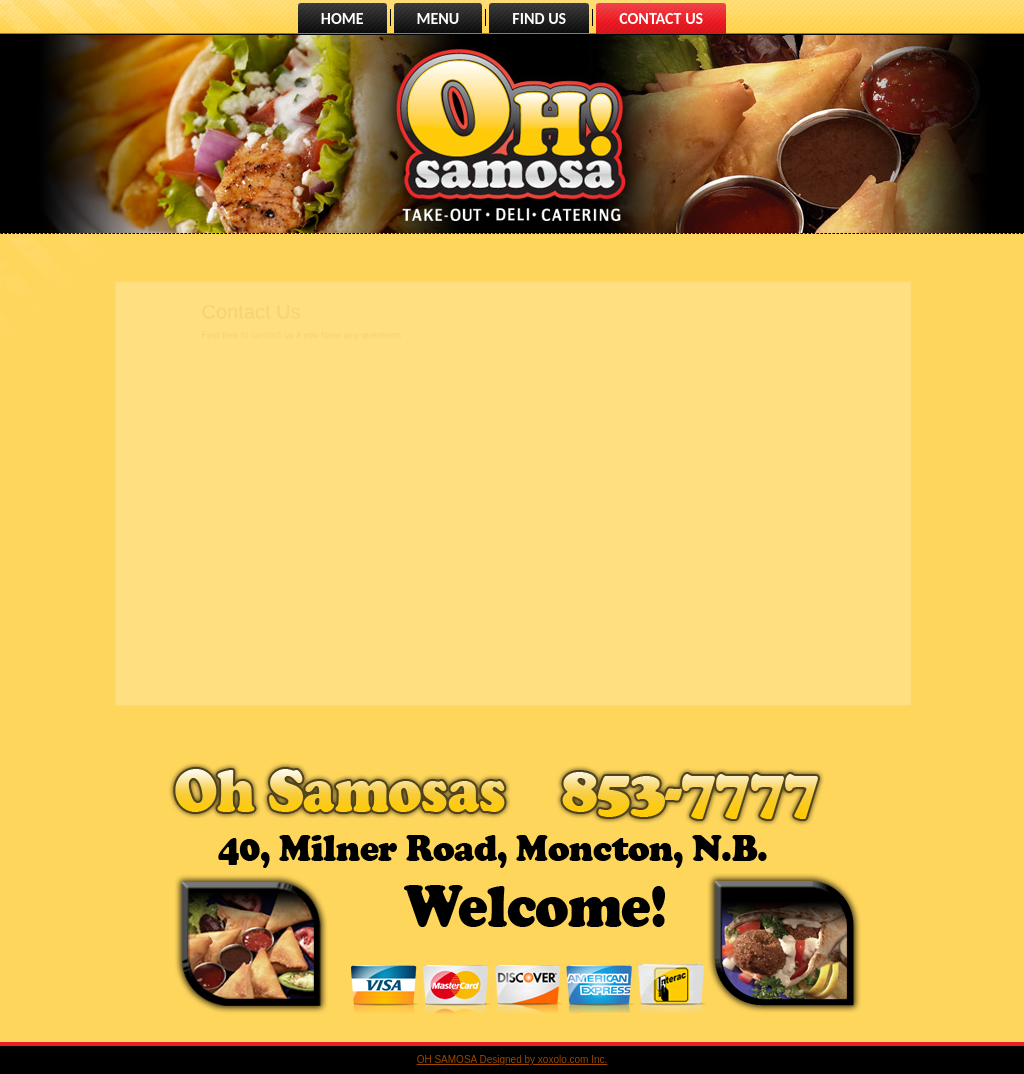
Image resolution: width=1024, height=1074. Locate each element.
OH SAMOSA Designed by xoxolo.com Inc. (512, 1059)
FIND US (539, 18)
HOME (342, 18)
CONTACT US (661, 18)
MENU (438, 18)
